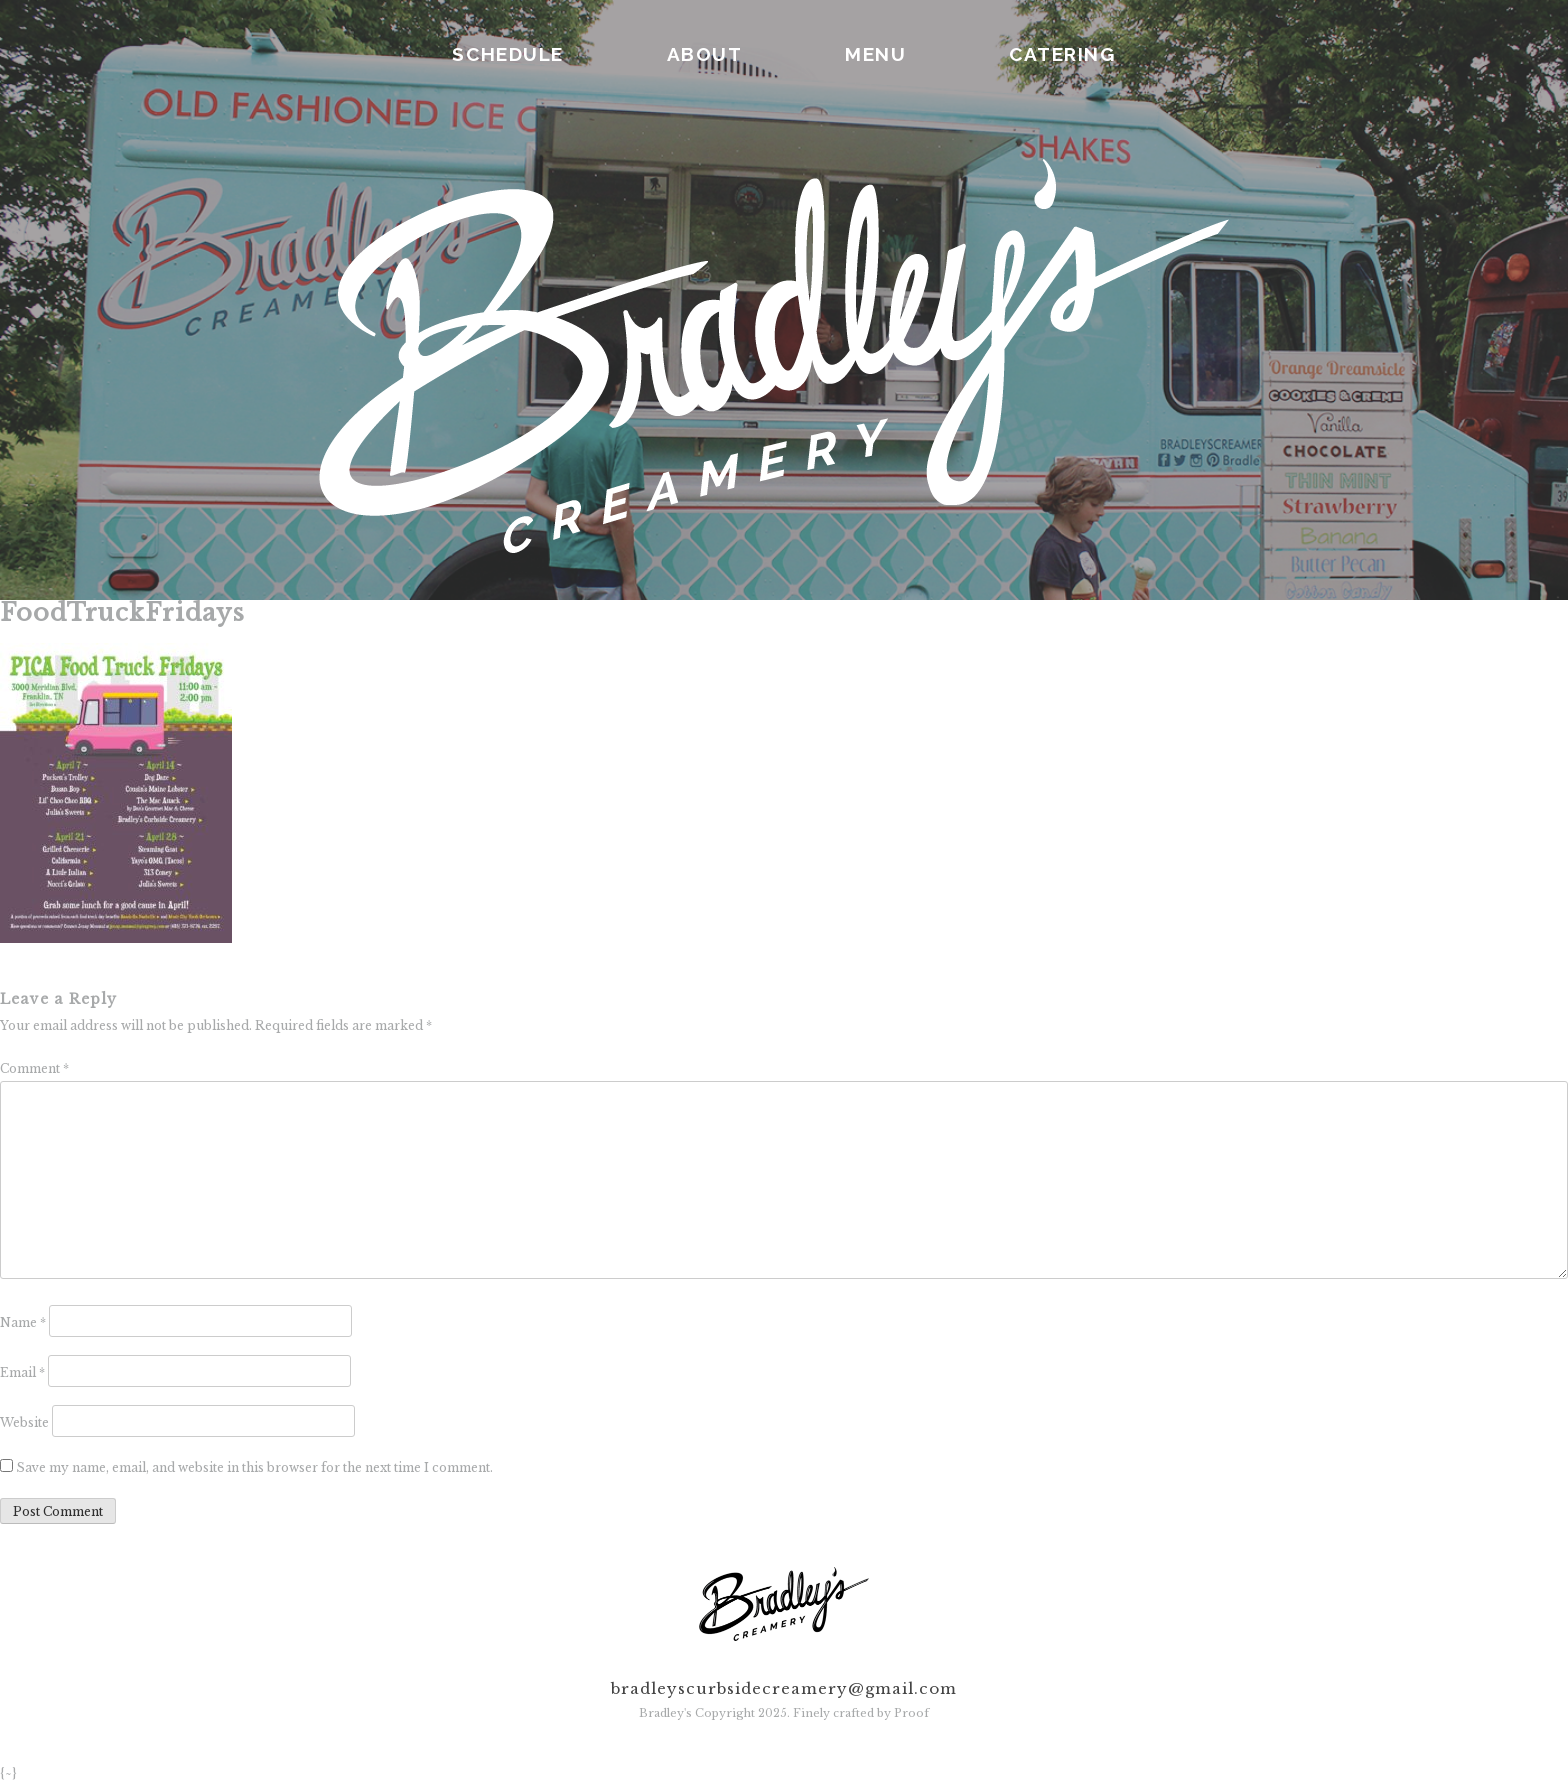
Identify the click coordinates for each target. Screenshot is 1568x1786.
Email (22, 1372)
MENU (875, 54)
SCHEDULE (507, 54)
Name (23, 1322)
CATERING (1062, 54)
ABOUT (705, 54)
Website (24, 1422)
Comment (34, 1068)
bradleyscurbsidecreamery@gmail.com (784, 1688)
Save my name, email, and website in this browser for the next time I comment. (254, 1467)
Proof (911, 1713)
